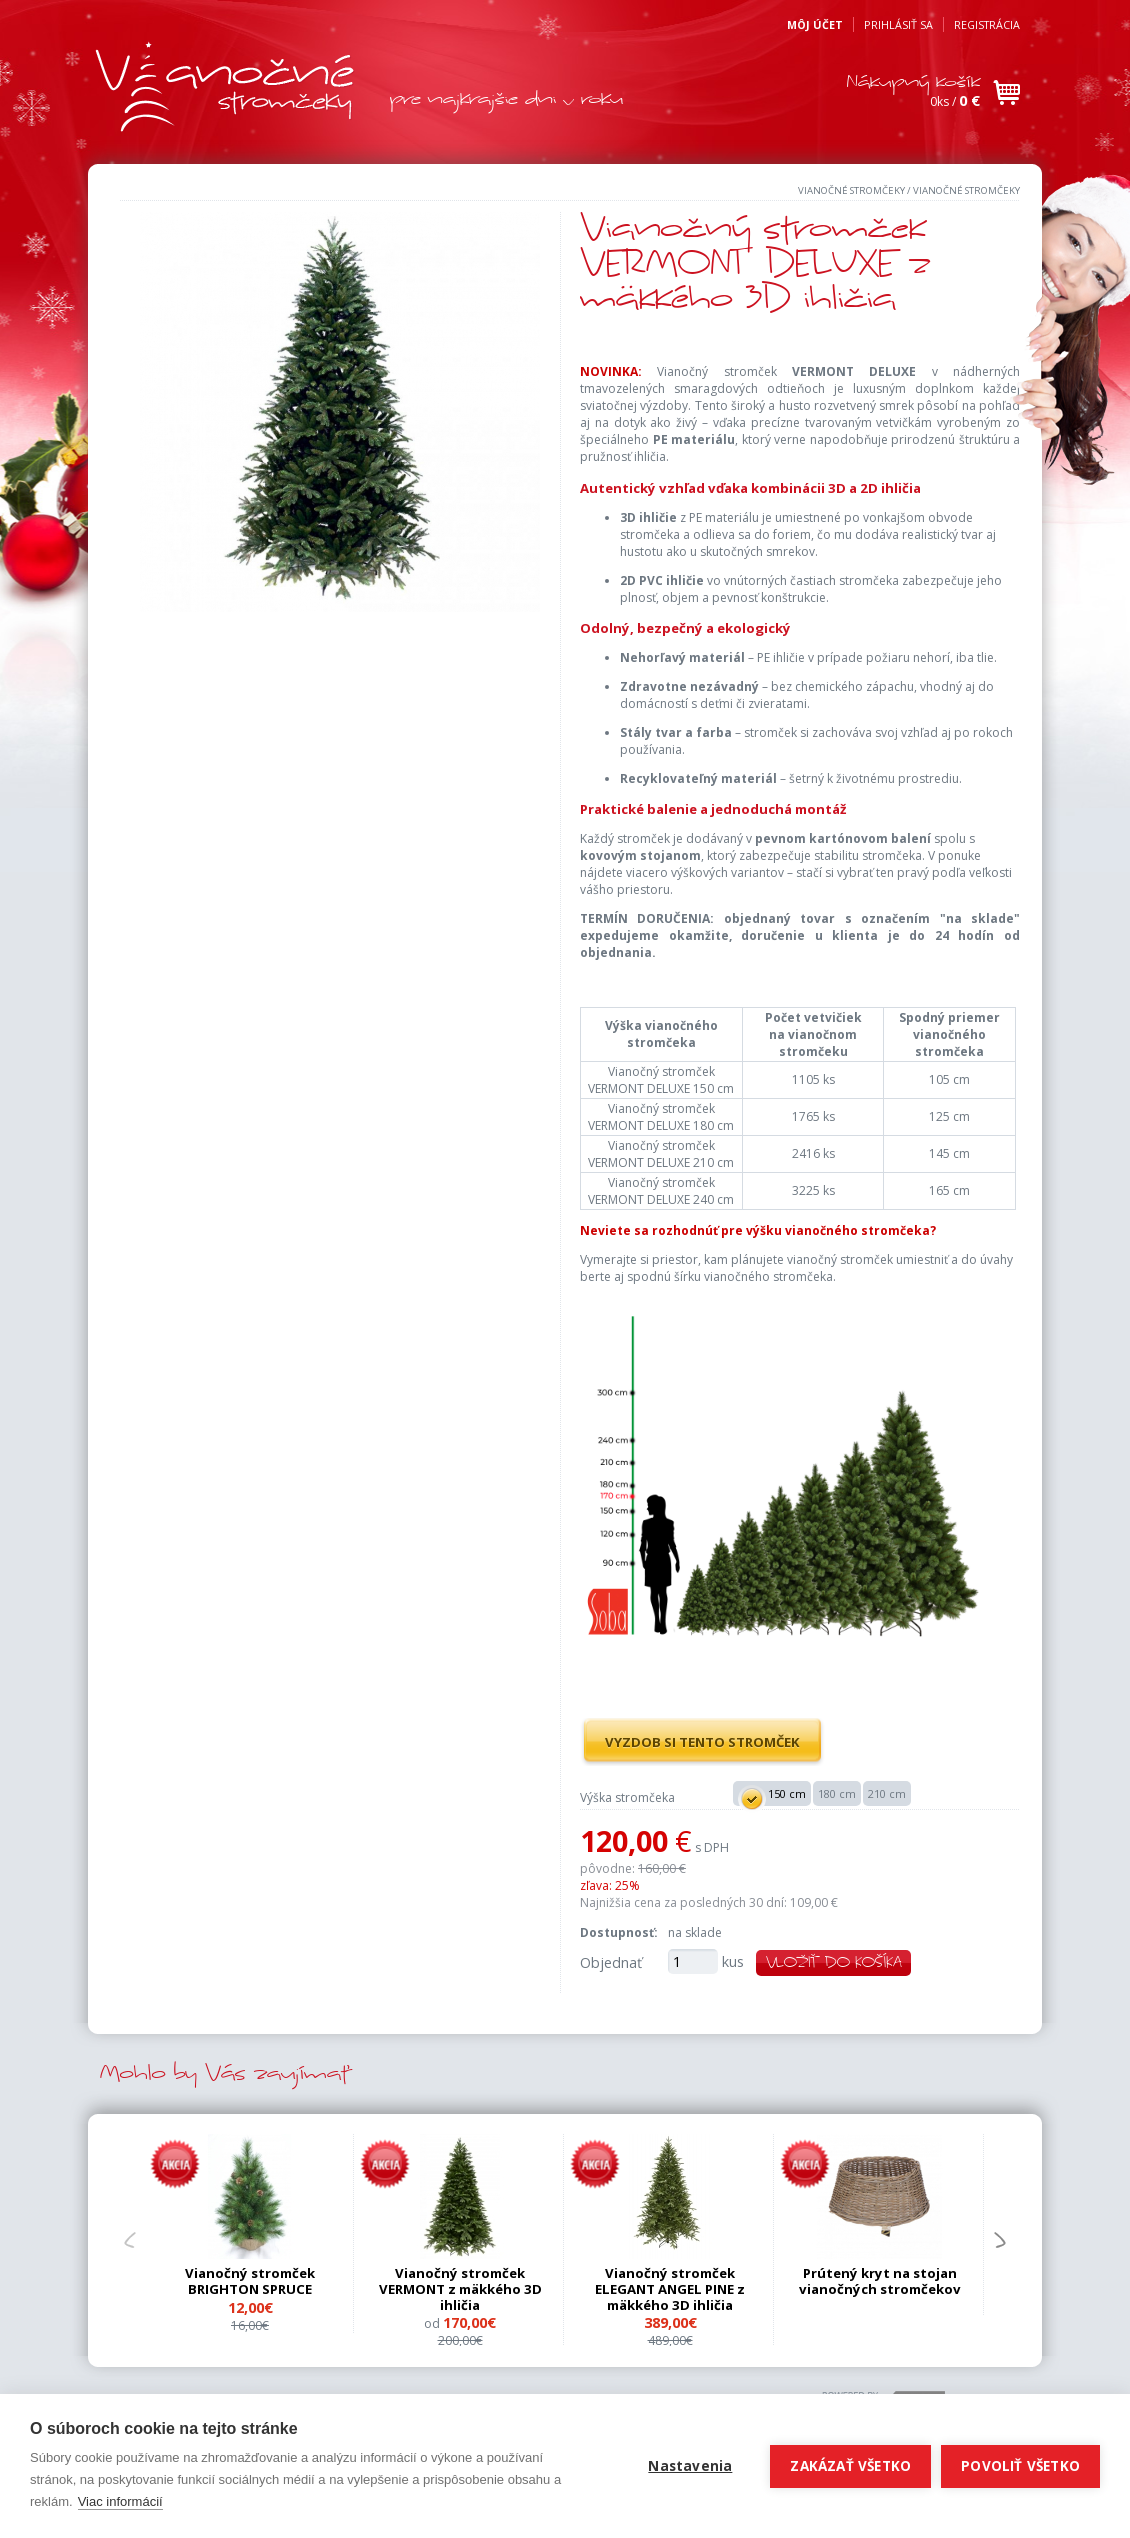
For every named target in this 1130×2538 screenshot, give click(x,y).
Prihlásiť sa (898, 24)
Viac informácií (120, 2501)
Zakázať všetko (850, 2466)
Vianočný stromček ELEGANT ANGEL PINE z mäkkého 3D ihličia (670, 2289)
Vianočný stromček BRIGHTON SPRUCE (250, 2281)
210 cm (887, 1793)
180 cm (837, 1793)
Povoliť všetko (1020, 2466)
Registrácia (987, 24)
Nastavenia (690, 2466)
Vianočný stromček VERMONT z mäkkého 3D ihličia (460, 2289)
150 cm (771, 1795)
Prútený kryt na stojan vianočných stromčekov (880, 2281)
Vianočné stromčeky (851, 190)
